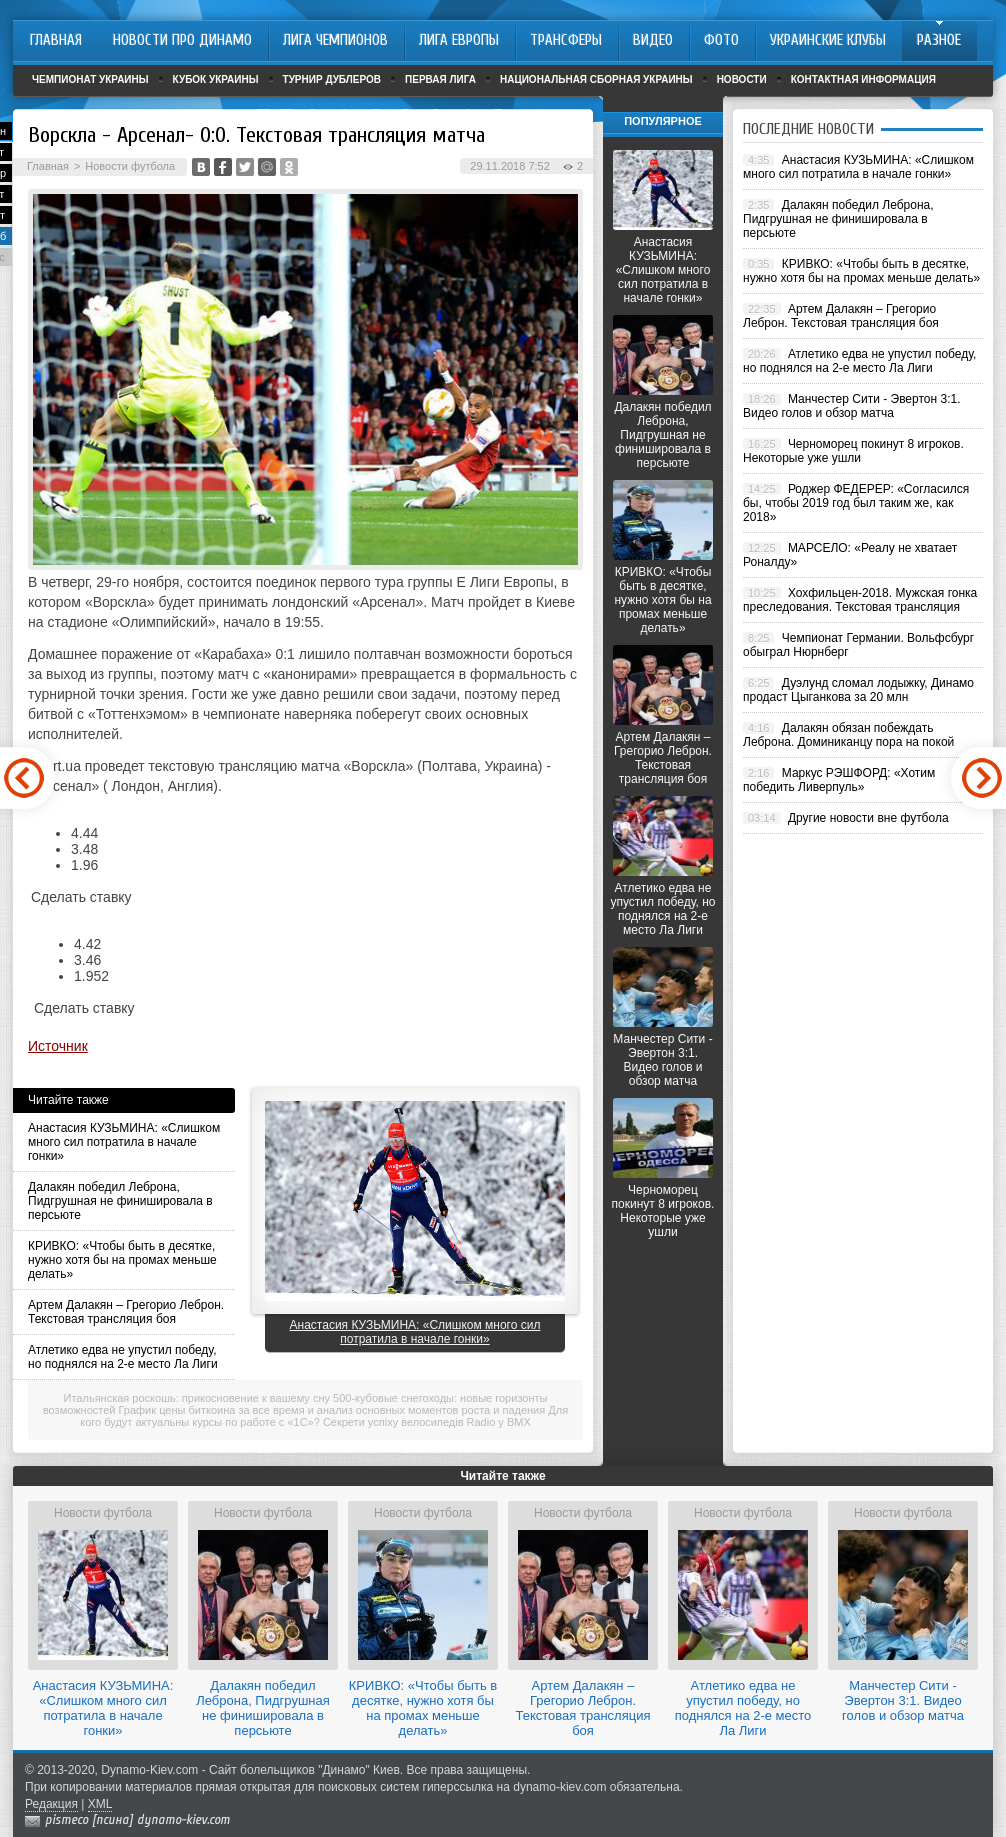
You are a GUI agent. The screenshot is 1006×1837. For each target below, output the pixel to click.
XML (100, 1804)
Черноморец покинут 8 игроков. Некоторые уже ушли (663, 1211)
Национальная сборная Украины (596, 79)
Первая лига (440, 79)
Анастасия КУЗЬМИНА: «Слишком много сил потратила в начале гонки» (124, 1142)
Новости (742, 79)
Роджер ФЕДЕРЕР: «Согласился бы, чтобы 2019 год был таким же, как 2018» (856, 503)
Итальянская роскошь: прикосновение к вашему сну (197, 1398)
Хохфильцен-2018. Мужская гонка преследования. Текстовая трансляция (860, 600)
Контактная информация (863, 79)
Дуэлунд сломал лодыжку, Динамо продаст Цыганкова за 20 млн (858, 690)
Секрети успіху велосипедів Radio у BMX (427, 1422)
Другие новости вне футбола (868, 818)
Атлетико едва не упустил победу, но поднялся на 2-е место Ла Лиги (123, 1357)
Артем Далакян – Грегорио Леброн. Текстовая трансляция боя (126, 1312)
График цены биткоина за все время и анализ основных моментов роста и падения (332, 1410)
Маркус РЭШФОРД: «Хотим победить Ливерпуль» (839, 780)
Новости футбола (130, 166)
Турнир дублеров (332, 79)
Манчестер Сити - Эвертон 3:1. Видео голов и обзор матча (662, 1060)
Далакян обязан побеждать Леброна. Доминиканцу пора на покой (848, 735)
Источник (58, 1046)
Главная (48, 166)
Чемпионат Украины (90, 79)
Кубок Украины (216, 79)
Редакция (51, 1804)
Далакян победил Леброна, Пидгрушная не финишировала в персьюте (120, 1201)
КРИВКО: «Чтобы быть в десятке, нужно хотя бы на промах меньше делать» (122, 1260)
